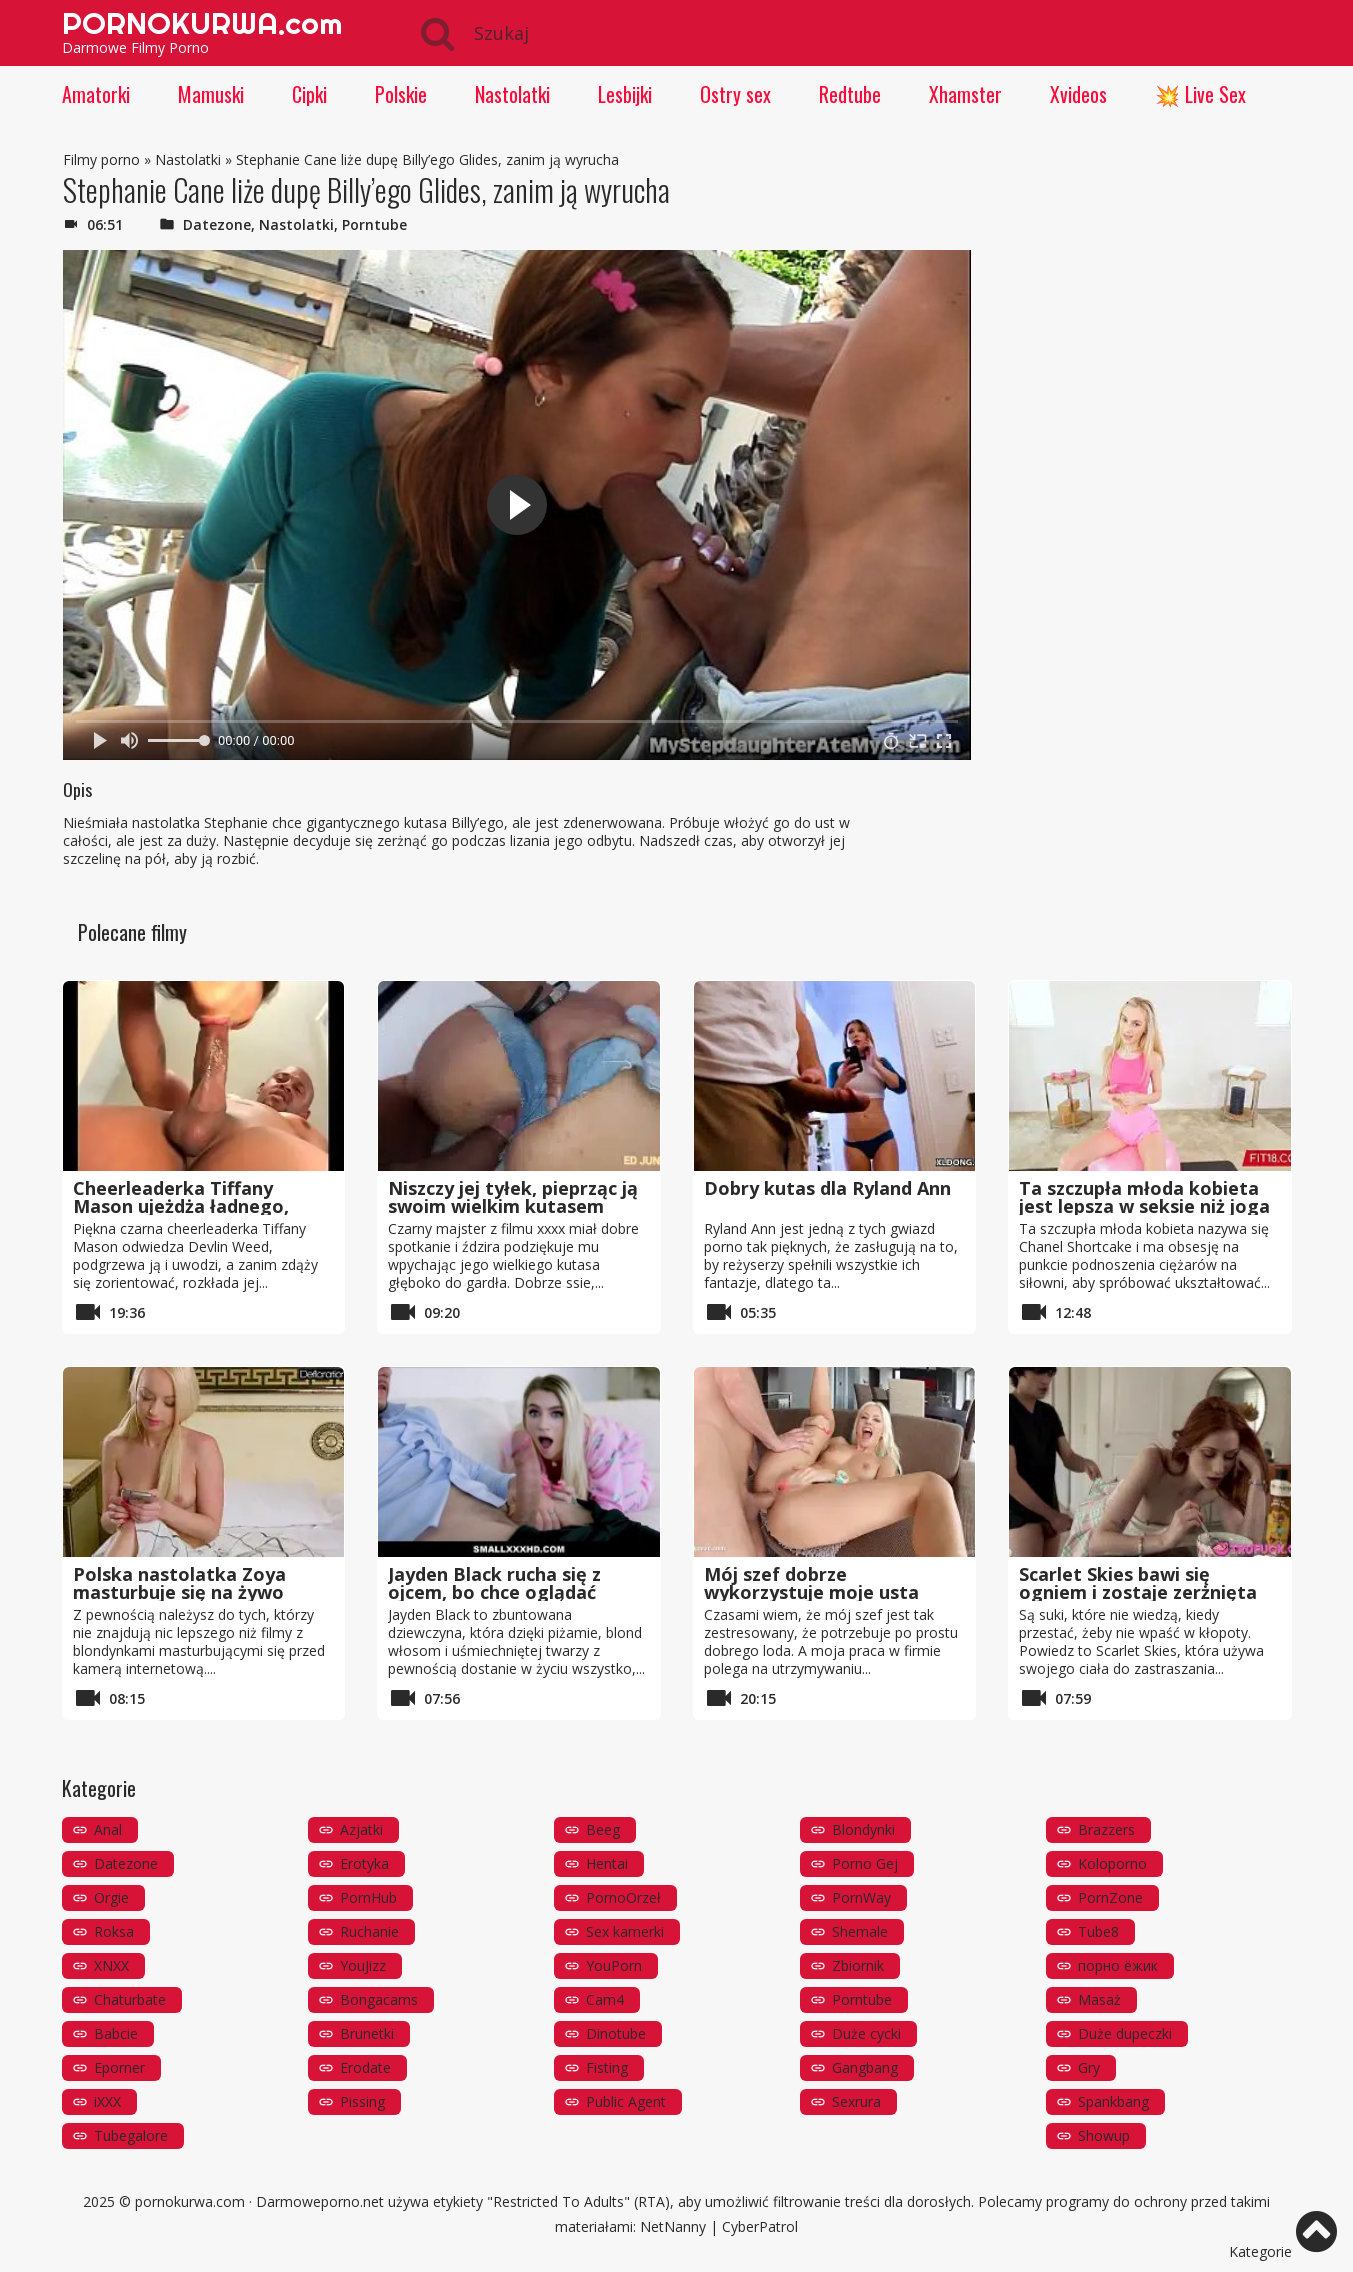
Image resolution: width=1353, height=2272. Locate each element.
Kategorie (1260, 2251)
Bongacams (379, 1999)
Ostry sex (735, 94)
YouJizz (363, 1965)
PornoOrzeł (623, 1897)
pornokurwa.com (190, 2201)
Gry (1089, 2067)
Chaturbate (130, 1999)
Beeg (603, 1829)
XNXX (111, 1965)
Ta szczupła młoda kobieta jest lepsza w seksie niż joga (1144, 1197)
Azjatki (361, 1829)
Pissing (362, 2101)
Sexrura (856, 2101)
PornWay (861, 1897)
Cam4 (605, 1999)
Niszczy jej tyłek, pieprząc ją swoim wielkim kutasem (513, 1197)
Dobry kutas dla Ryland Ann (827, 1188)
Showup (1104, 2135)
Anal (108, 1829)
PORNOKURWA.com (202, 23)
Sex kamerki (625, 1931)
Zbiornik (858, 1965)
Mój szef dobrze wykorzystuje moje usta (811, 1583)
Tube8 (1098, 1931)
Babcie (116, 2033)
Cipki (309, 94)
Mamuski (211, 94)
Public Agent (626, 2101)
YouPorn (614, 1965)
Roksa (114, 1931)
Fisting (607, 2067)
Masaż (1099, 1999)
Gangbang (865, 2067)
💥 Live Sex (1200, 94)
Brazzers (1106, 1829)
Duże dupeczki (1125, 2033)
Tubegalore (131, 2135)
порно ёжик (1118, 1965)
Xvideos (1078, 94)
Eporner (119, 2067)
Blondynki (863, 1829)
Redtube (850, 94)
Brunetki (367, 2033)
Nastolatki (512, 94)
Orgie (111, 1897)
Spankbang (1113, 2101)
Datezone (217, 224)
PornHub (368, 1897)
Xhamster (965, 94)
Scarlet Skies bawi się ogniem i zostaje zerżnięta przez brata (1138, 1592)
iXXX (107, 2101)
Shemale (860, 1931)
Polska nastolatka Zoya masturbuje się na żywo (179, 1583)
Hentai (607, 1863)
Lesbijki (625, 94)
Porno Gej (865, 1863)
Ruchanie (369, 1931)
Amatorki (96, 94)
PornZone (1110, 1897)
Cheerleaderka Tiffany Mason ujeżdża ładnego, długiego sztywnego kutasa (198, 1206)
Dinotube (616, 2033)
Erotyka (364, 1863)
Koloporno (1112, 1863)
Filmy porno (101, 159)
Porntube (374, 224)
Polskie (401, 94)
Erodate (365, 2067)
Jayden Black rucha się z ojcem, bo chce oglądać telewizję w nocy (494, 1592)
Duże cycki (866, 2033)
